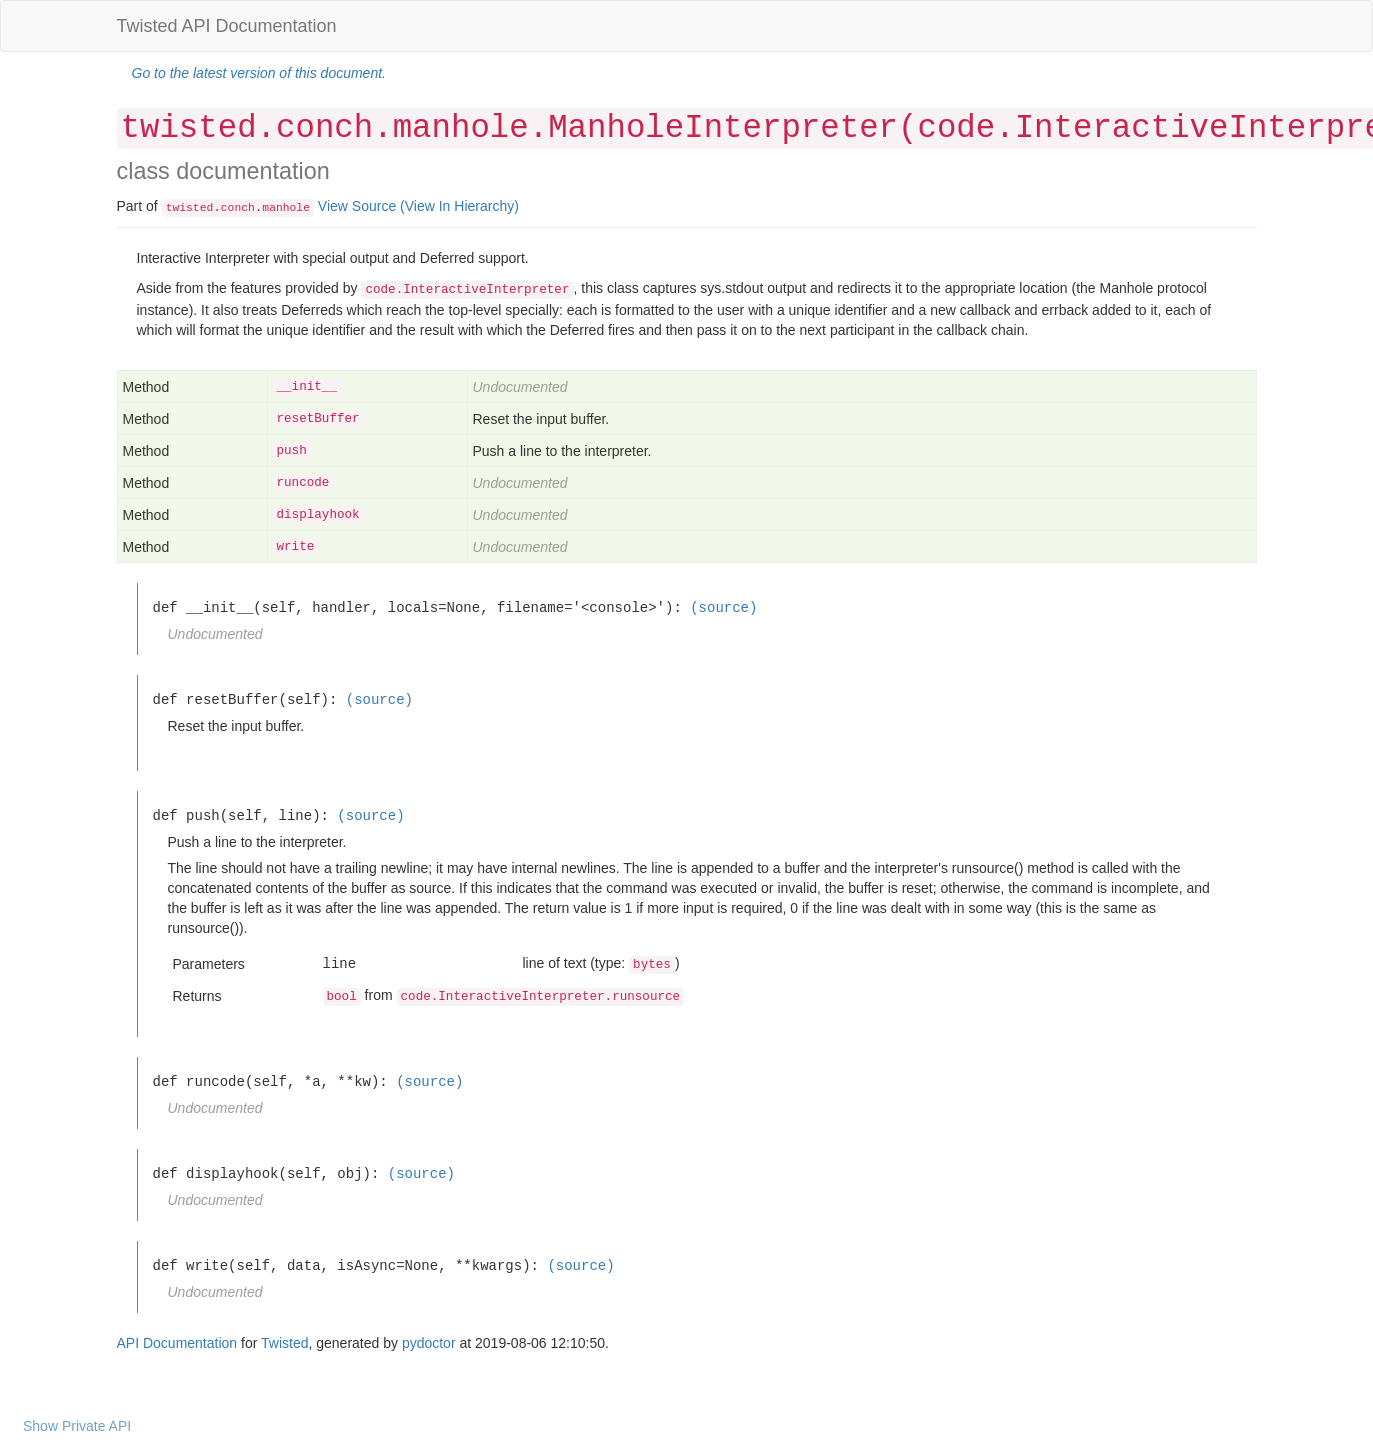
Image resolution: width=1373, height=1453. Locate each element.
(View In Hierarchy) (459, 206)
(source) (723, 607)
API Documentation (177, 1343)
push (292, 451)
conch (238, 208)
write (296, 547)
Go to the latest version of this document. (259, 73)
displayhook (318, 515)
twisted (190, 208)
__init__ (307, 387)
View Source (357, 206)
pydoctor (429, 1343)
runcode (303, 483)
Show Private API (77, 1426)
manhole (286, 208)
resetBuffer (318, 419)
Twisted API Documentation (227, 26)
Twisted (284, 1343)
